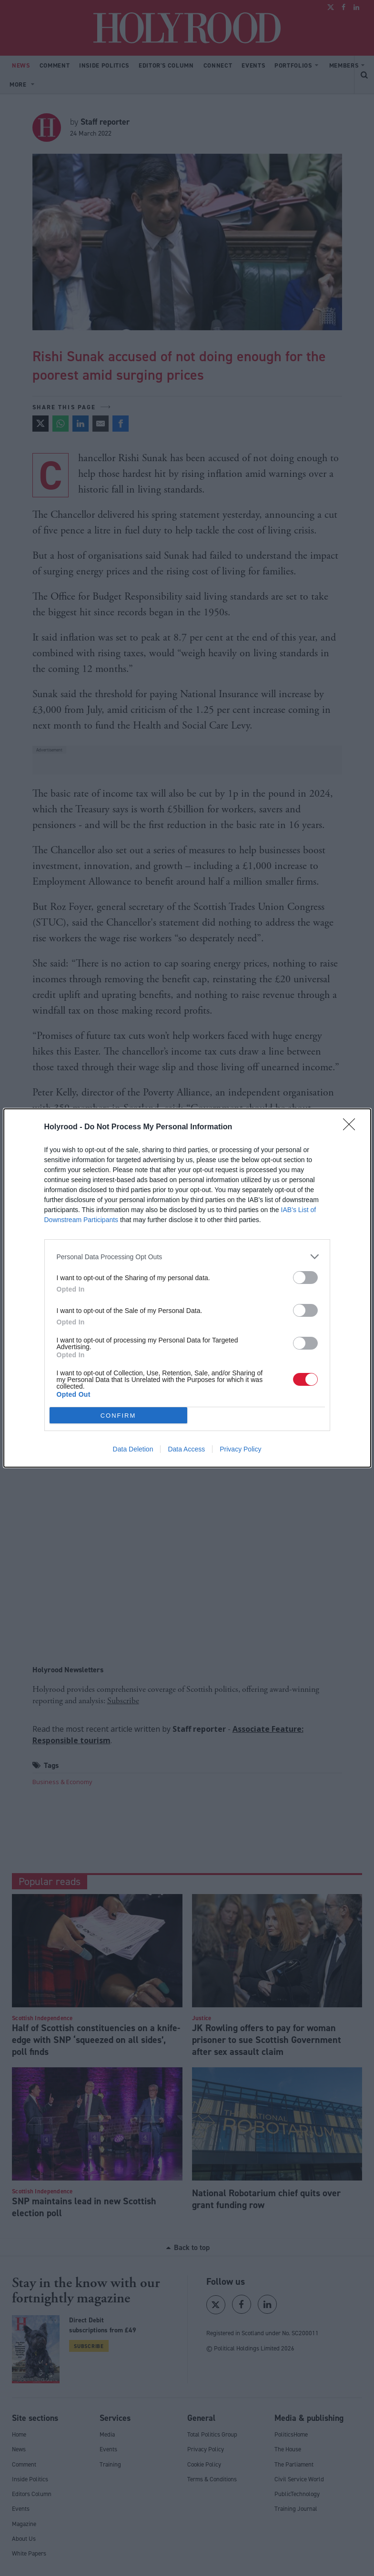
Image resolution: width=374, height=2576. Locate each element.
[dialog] (187, 1288)
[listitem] (187, 1257)
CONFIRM (118, 1415)
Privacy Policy (240, 1449)
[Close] (352, 1127)
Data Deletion (133, 1449)
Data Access (186, 1449)
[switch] (305, 1277)
